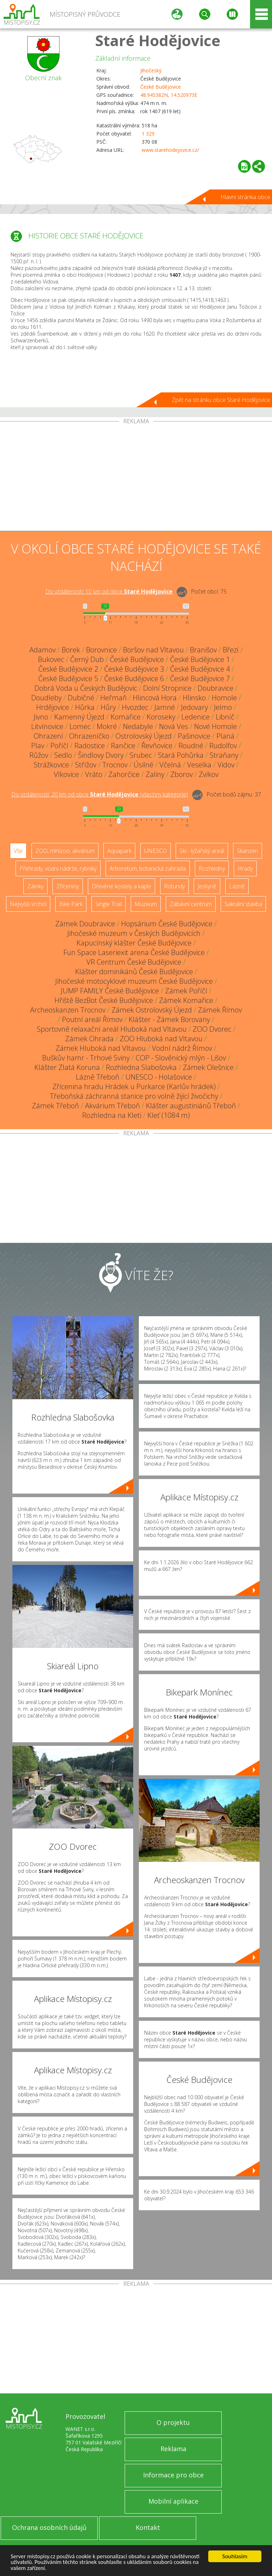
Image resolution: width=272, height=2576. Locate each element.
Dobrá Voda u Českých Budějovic (85, 688)
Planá (225, 736)
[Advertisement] (136, 477)
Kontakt (148, 2527)
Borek (71, 650)
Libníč (225, 717)
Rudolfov (223, 745)
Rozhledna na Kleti (111, 1115)
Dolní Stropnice (167, 688)
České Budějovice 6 (134, 678)
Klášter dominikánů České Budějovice (134, 971)
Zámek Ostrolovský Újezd (152, 1010)
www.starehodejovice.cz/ (170, 150)
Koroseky (161, 717)
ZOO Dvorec (212, 1029)
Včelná (170, 765)
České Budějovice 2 (68, 669)
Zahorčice (124, 774)
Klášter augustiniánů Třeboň (191, 1105)
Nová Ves (173, 726)
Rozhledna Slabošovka (141, 1067)
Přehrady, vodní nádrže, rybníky (58, 868)
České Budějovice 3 (134, 669)
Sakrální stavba (243, 904)
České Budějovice (160, 86)
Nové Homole (215, 726)
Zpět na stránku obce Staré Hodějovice (221, 400)
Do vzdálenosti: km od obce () (99, 794)
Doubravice (215, 688)
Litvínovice (47, 726)
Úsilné (143, 765)
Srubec (141, 755)
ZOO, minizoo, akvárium (65, 851)
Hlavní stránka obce (245, 197)
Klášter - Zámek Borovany (169, 1019)
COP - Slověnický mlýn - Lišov (181, 1058)
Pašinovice (194, 736)
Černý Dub (87, 659)
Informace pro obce (173, 2475)
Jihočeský (151, 70)
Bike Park (71, 904)
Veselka (199, 765)
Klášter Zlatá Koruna (67, 1067)
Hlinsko (194, 697)
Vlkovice (66, 774)
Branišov (203, 650)
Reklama (173, 2448)
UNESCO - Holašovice (158, 1077)
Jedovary (194, 707)
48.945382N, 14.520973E (168, 95)
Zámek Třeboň (55, 1105)
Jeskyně (207, 886)
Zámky (35, 886)
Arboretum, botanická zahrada (147, 868)
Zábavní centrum (191, 904)
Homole (224, 697)
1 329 (148, 133)
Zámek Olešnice (208, 1067)
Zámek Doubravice (85, 923)
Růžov (38, 755)
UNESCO (155, 851)
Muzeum (146, 904)
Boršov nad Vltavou (153, 650)
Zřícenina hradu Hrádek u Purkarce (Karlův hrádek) (134, 1086)
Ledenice (195, 717)
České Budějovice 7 (200, 678)
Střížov (85, 765)
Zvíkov (209, 774)
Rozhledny (212, 868)
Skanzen (247, 851)
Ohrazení (48, 736)
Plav (37, 745)
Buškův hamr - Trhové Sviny (86, 1058)
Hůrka (85, 707)
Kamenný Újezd (79, 717)
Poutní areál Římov (92, 1019)
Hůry (108, 707)
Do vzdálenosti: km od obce (108, 591)
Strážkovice (51, 765)
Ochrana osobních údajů (49, 2527)
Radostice (89, 745)
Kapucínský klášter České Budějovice (134, 943)
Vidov (225, 765)
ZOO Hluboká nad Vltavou (161, 1038)
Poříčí (59, 745)
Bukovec (51, 659)
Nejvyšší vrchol (28, 904)
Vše (18, 851)
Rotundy (174, 886)
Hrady (245, 868)
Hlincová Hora (155, 697)
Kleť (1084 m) (168, 1115)
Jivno (41, 717)
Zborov (181, 774)
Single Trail (108, 904)
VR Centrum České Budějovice (133, 962)
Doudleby (46, 697)
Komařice (125, 717)
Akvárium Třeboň (112, 1105)
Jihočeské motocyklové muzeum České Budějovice (134, 981)
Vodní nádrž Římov (182, 1048)
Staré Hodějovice (157, 40)
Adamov (42, 650)
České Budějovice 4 (200, 669)
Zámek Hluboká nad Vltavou (101, 1048)
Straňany (224, 755)
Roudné (190, 745)
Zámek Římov (220, 1010)
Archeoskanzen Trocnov (68, 1010)
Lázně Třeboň (97, 1077)
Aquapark (119, 851)
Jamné (164, 707)
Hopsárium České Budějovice (166, 923)
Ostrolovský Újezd (143, 736)
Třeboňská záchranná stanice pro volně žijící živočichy (134, 1096)
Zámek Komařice (186, 1000)
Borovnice (101, 650)
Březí (231, 650)
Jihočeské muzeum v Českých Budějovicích (133, 933)
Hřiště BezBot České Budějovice (104, 1000)
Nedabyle (138, 726)
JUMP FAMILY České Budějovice (110, 990)
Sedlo (63, 755)
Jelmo (223, 707)
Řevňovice (156, 745)
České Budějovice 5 (68, 678)
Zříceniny (67, 886)
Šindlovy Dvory (101, 755)
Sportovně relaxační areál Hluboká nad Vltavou (112, 1029)
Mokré (107, 726)
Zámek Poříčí (186, 990)
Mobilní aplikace (173, 2501)
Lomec (80, 726)
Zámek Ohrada (89, 1038)
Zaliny (155, 774)
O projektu (173, 2422)
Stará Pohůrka (181, 755)
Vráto (93, 774)
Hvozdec (135, 707)
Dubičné (81, 697)
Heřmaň (113, 697)
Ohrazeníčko (89, 736)
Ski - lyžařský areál (202, 851)
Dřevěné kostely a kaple (121, 886)
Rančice (123, 745)
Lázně (237, 886)
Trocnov (115, 765)
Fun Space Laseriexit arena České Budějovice (134, 952)
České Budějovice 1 (200, 659)
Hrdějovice (52, 707)
